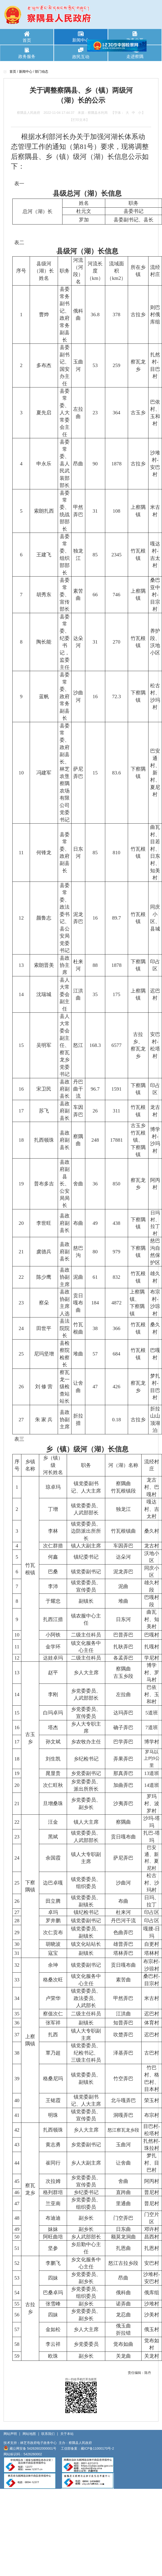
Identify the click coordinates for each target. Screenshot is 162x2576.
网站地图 (29, 2434)
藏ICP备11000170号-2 (97, 2448)
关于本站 (67, 2434)
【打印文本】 (79, 120)
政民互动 (80, 53)
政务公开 (134, 37)
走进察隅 (134, 53)
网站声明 (10, 2434)
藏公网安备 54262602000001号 (30, 2448)
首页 (27, 37)
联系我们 (48, 2434)
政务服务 (26, 53)
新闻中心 (80, 37)
